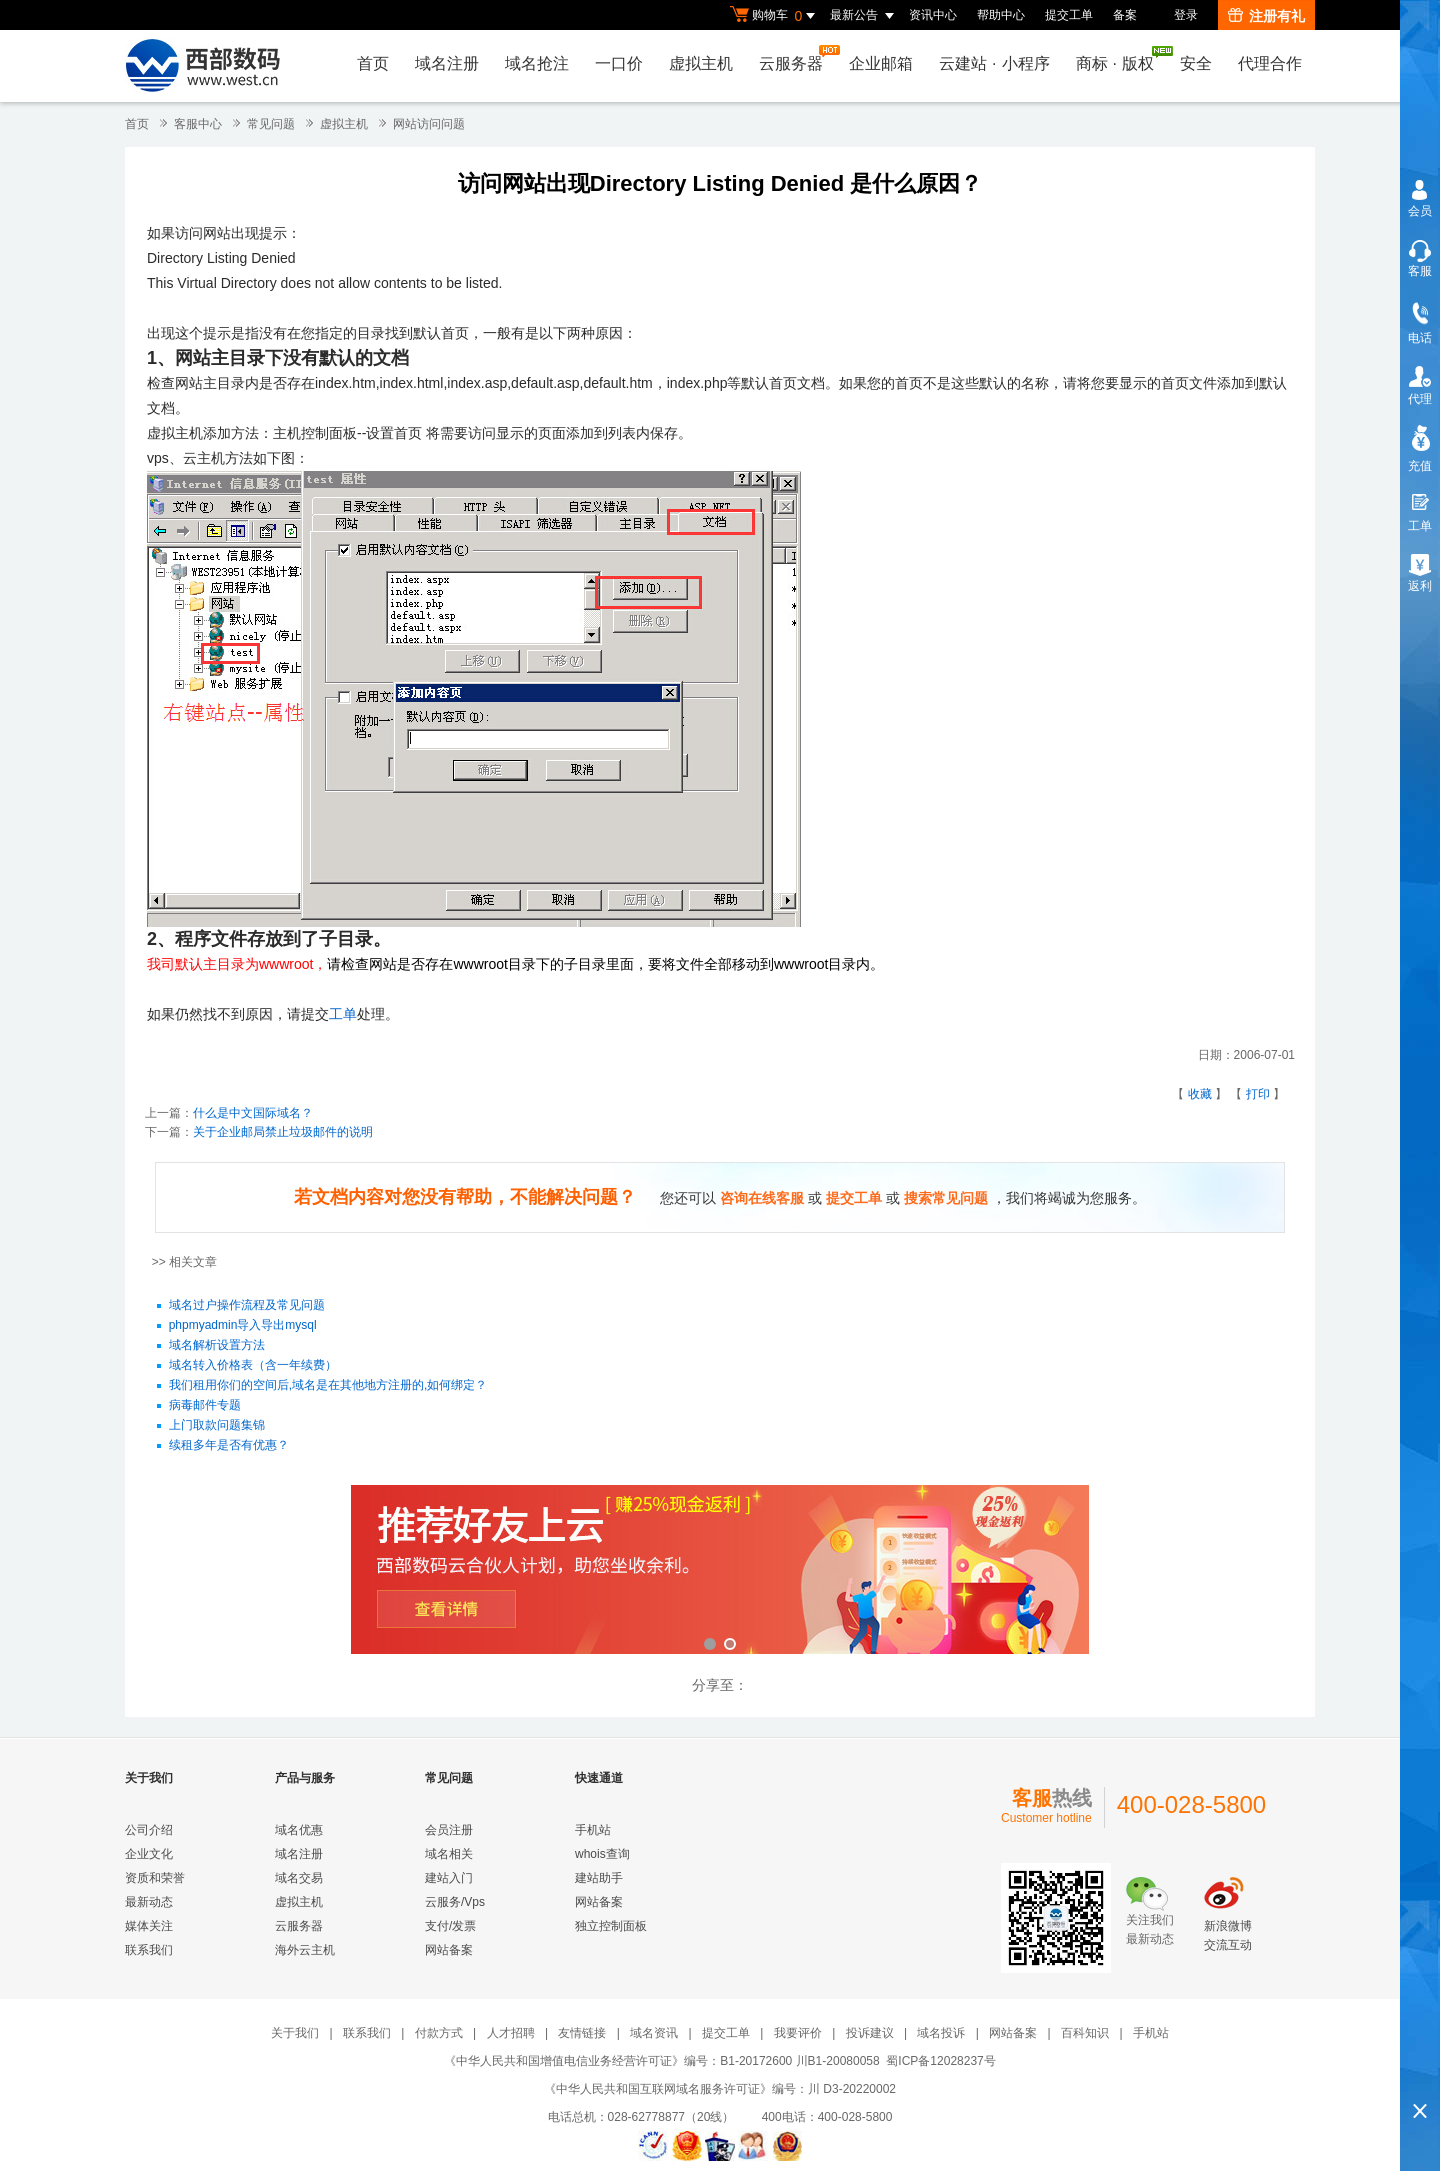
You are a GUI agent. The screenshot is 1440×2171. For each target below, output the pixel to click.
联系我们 (149, 1950)
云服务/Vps (455, 1902)
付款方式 (439, 2033)
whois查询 (602, 1854)
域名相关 (449, 1854)
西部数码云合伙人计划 (720, 1571)
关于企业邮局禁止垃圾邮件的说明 (283, 1132)
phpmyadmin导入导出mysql (243, 1326)
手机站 (593, 1830)
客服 (1420, 271)
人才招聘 (511, 2033)
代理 (1420, 399)
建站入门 (449, 1878)
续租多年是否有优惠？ (229, 1446)
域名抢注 (537, 63)
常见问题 (271, 124)
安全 (1196, 63)
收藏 (1200, 1094)
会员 (1420, 211)
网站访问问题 (429, 124)
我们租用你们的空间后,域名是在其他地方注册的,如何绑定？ (328, 1386)
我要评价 (798, 2033)
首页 (373, 63)
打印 (1258, 1094)
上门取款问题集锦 (217, 1426)
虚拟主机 (701, 63)
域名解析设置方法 (217, 1346)
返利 (1420, 586)
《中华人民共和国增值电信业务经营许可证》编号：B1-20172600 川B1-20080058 (661, 2061)
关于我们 (295, 2033)
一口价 (619, 63)
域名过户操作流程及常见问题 (247, 1306)
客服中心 (198, 124)
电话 (1420, 338)
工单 (343, 1014)
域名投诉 (941, 2033)
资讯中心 (933, 15)
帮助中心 (1001, 15)
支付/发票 (450, 1926)
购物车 (775, 16)
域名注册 (447, 63)
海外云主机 (305, 1950)
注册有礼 (1266, 16)
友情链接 (582, 2033)
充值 (1420, 466)
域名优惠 (299, 1830)
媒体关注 (149, 1926)
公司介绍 (149, 1830)
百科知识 (1085, 2033)
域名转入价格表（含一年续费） (253, 1366)
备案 (1125, 15)
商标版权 (1120, 59)
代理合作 (1270, 63)
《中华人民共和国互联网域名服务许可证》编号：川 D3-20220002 (720, 2089)
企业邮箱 (881, 63)
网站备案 (449, 1950)
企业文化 (149, 1854)
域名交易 (299, 1878)
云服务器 (796, 58)
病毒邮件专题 (205, 1406)
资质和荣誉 (155, 1878)
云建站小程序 (994, 63)
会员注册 (449, 1830)
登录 (1186, 15)
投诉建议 (870, 2033)
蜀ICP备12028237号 (940, 2061)
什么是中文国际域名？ (253, 1113)
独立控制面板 (611, 1926)
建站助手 (599, 1878)
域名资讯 (654, 2033)
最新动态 (149, 1902)
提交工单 (1069, 15)
